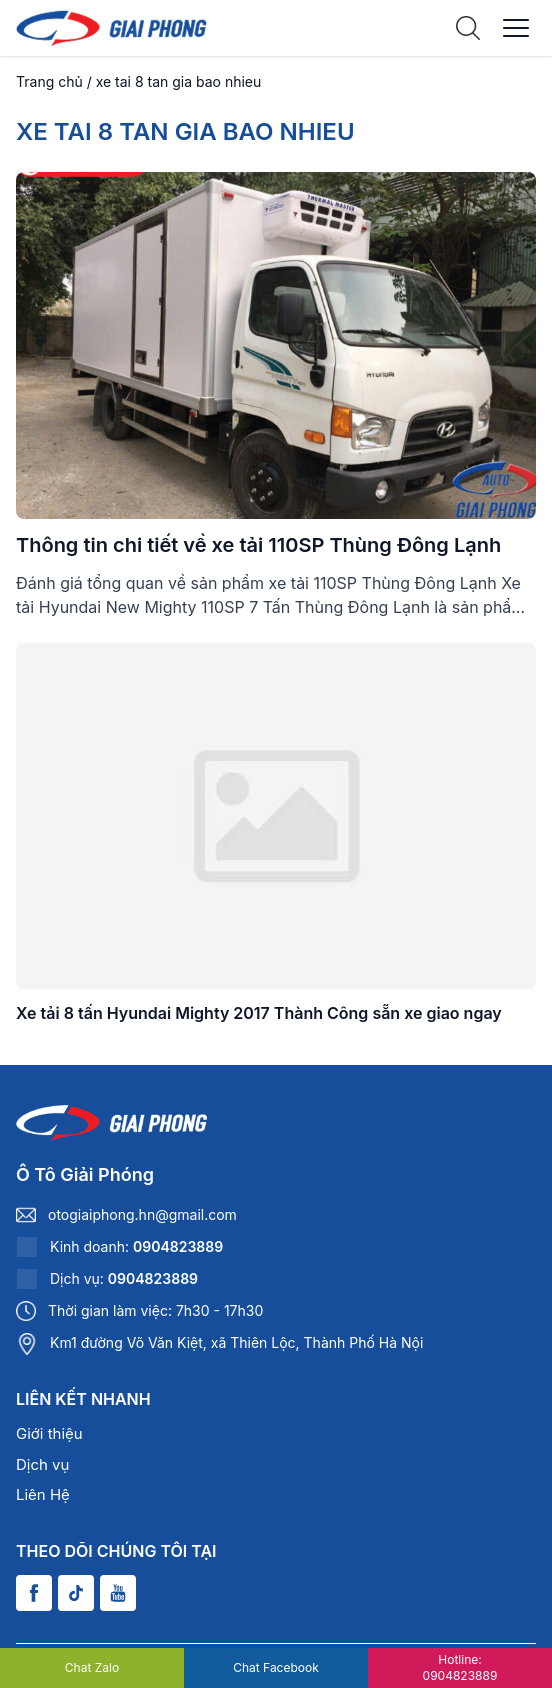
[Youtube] (118, 1593)
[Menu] (516, 28)
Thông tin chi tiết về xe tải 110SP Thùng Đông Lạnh (258, 545)
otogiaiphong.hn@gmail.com (142, 1214)
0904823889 (178, 1246)
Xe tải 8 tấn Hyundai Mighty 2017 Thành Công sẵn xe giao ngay (259, 1013)
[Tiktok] (76, 1593)
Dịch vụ (42, 1464)
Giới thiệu (49, 1433)
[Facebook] (34, 1593)
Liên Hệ (43, 1494)
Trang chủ (49, 81)
